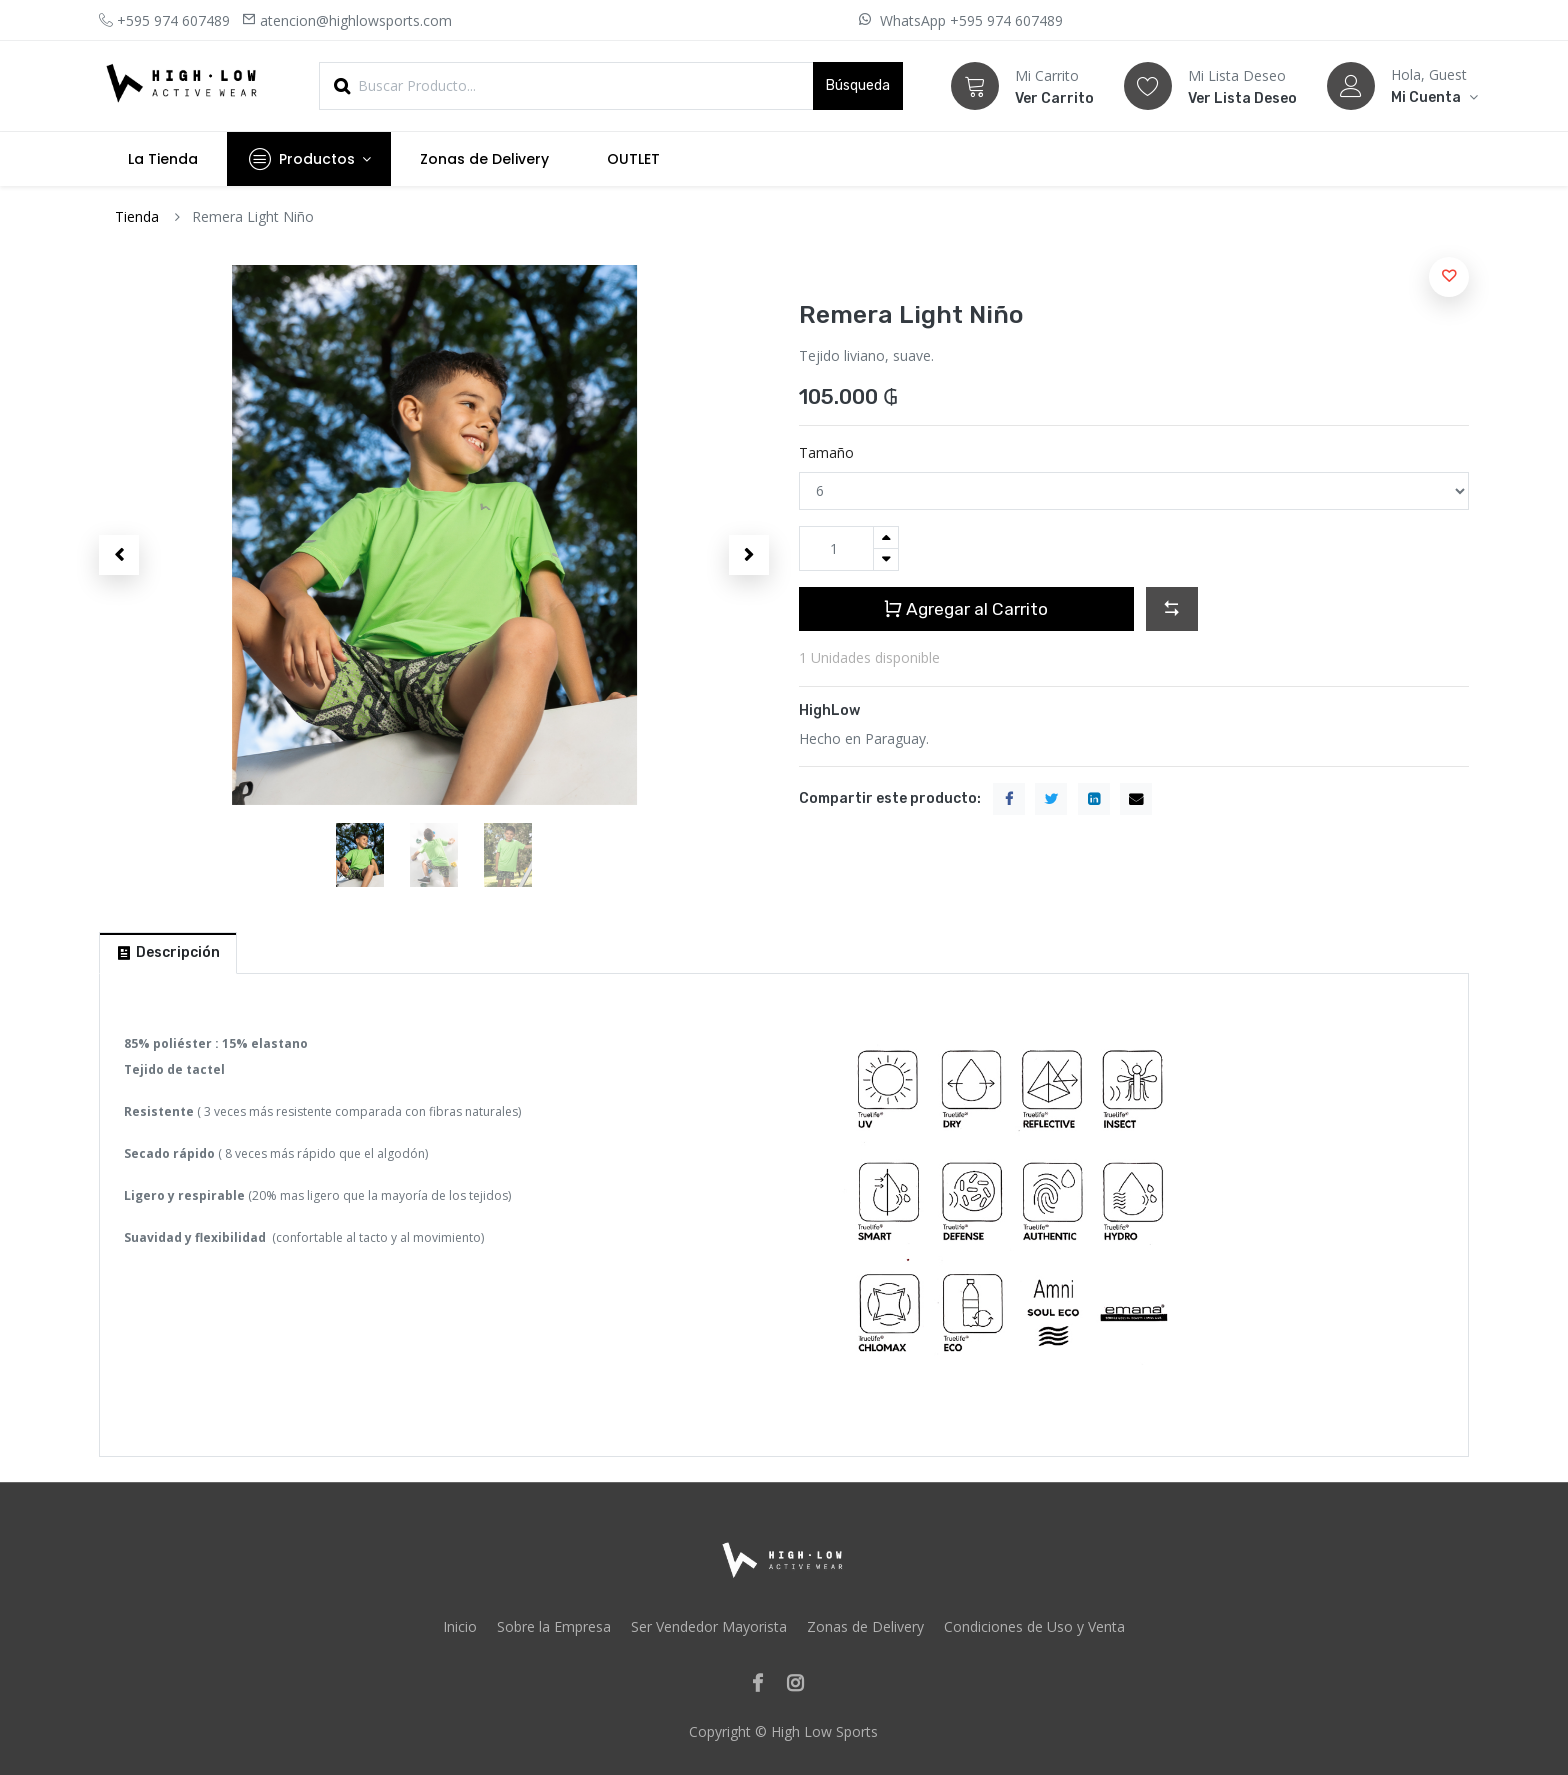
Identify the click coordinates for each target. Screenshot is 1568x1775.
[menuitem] (163, 159)
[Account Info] (1430, 97)
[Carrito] (975, 86)
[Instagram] (801, 1684)
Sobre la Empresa (554, 1626)
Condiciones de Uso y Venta (1034, 1626)
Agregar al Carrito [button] (966, 608)
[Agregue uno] (886, 537)
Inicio (460, 1626)
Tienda (137, 216)
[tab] (168, 953)
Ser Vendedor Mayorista (709, 1626)
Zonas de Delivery (865, 1626)
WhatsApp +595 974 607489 (969, 20)
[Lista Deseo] (1148, 86)
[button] (119, 555)
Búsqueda (858, 85)
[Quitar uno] (886, 559)
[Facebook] (764, 1684)
